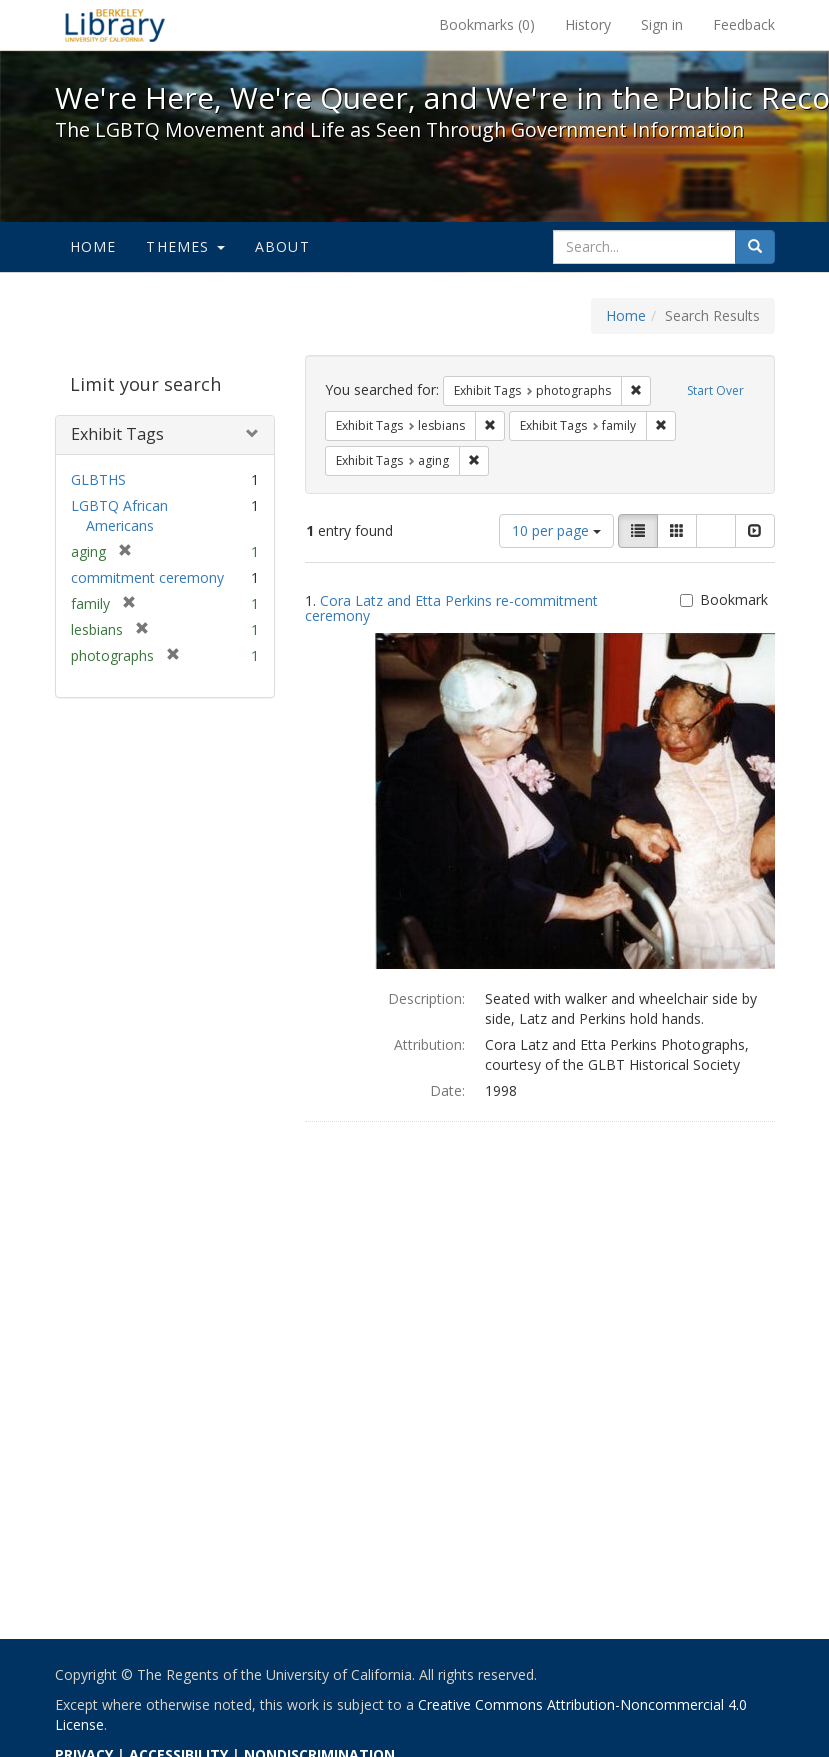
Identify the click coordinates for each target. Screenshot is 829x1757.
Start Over (715, 390)
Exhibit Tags (117, 434)
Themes (185, 246)
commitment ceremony (147, 577)
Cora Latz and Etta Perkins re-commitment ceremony (451, 608)
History (588, 24)
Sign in (662, 24)
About (282, 246)
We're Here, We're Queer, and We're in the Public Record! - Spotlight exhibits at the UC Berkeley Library (115, 25)
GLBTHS (98, 479)
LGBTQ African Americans (119, 515)
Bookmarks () (487, 24)
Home (93, 246)
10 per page (556, 530)
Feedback (744, 24)
